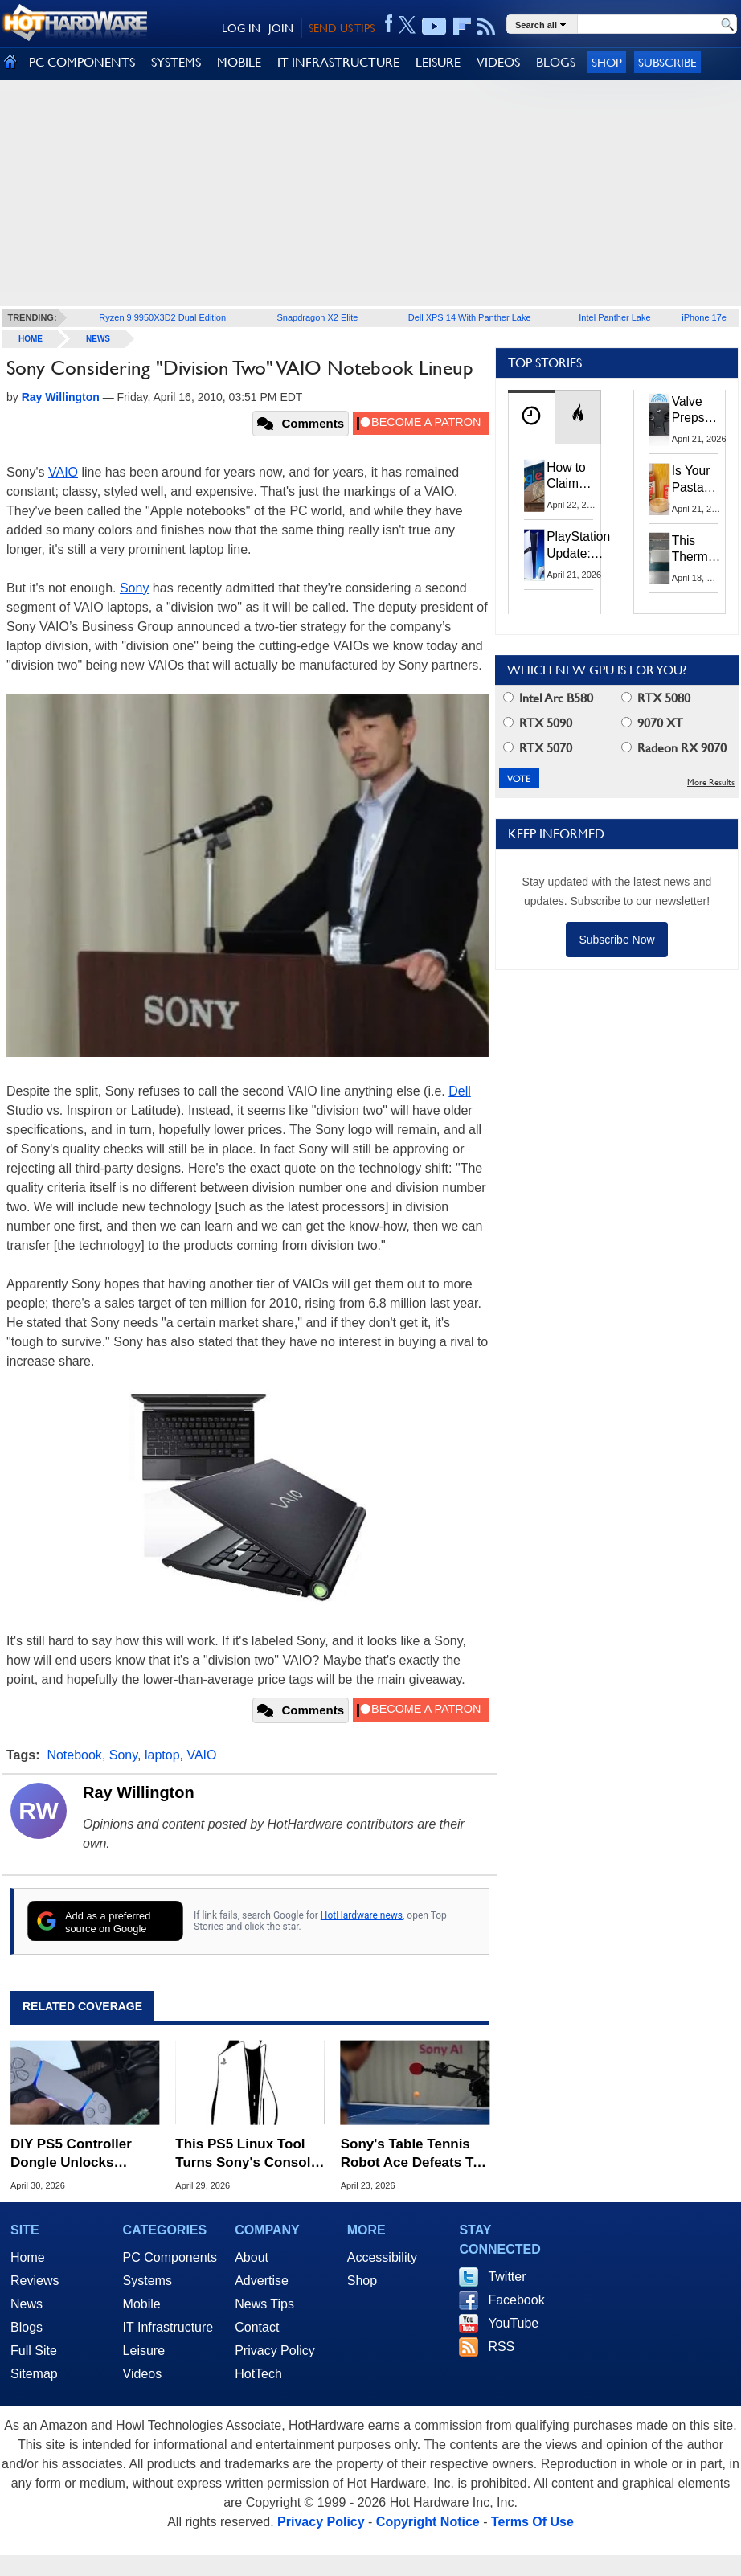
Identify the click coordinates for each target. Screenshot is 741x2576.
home (30, 338)
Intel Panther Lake (614, 317)
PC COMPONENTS (82, 62)
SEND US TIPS (342, 28)
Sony (134, 588)
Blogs (26, 2327)
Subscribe (667, 62)
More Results (711, 782)
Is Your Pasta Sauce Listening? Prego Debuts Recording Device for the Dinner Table (700, 480)
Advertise (262, 2280)
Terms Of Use (532, 2522)
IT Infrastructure (168, 2327)
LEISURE (438, 62)
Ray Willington (138, 1792)
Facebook (516, 2300)
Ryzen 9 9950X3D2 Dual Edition (162, 317)
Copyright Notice (428, 2522)
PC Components (170, 2257)
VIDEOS (498, 62)
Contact (257, 2327)
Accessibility (382, 2257)
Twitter (507, 2276)
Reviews (34, 2280)
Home (27, 2257)
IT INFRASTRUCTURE (338, 62)
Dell (459, 1091)
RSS (501, 2346)
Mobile (142, 2304)
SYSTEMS (176, 62)
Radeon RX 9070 (674, 748)
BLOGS (555, 62)
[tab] (531, 417)
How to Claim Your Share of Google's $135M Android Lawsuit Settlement (577, 477)
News (98, 338)
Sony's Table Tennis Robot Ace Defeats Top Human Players (415, 2153)
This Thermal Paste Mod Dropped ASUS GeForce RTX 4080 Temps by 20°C (699, 550)
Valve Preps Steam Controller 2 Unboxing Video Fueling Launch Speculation (705, 411)
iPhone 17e (704, 317)
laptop (162, 1755)
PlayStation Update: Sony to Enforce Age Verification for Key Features (578, 545)
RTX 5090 (537, 723)
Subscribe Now (616, 939)
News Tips (264, 2304)
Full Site (33, 2350)
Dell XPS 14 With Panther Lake (469, 317)
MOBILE (239, 62)
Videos (142, 2374)
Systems (147, 2280)
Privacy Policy (275, 2350)
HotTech (258, 2374)
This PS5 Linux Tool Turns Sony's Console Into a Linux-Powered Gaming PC (246, 2153)
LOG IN (241, 28)
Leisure (144, 2350)
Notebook (74, 1755)
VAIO (63, 472)
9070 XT (652, 723)
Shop (607, 62)
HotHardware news (362, 1915)
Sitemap (34, 2374)
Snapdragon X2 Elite (317, 317)
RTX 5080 (655, 698)
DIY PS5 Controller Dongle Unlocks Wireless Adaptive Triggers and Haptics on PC (77, 2153)
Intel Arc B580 (548, 698)
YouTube (513, 2323)
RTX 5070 (537, 748)
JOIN (280, 28)
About (251, 2257)
